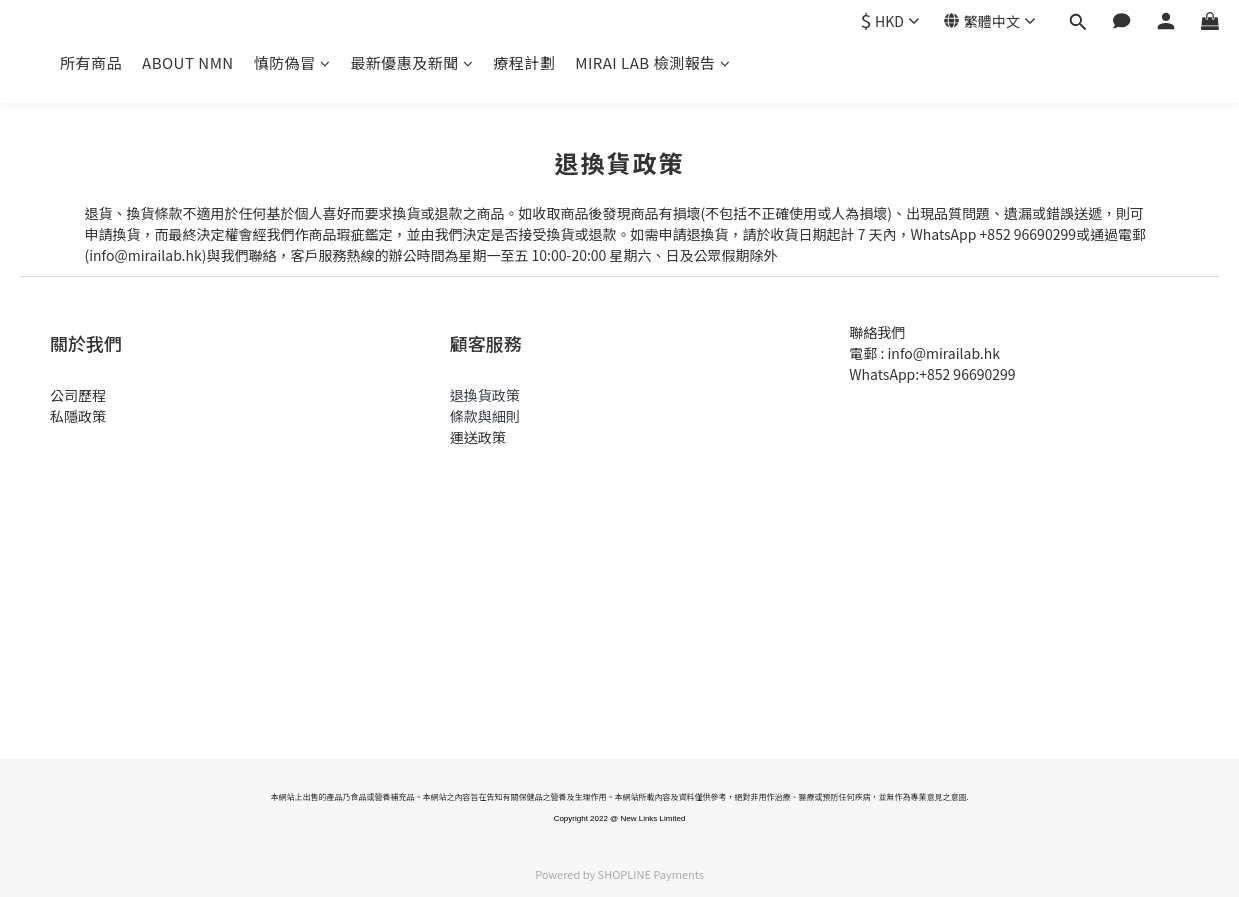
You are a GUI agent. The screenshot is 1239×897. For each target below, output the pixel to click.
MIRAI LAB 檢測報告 (652, 62)
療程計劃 (524, 62)
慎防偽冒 (292, 62)
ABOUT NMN (188, 62)
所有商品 (91, 62)
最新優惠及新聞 (411, 62)
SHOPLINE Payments (651, 874)
